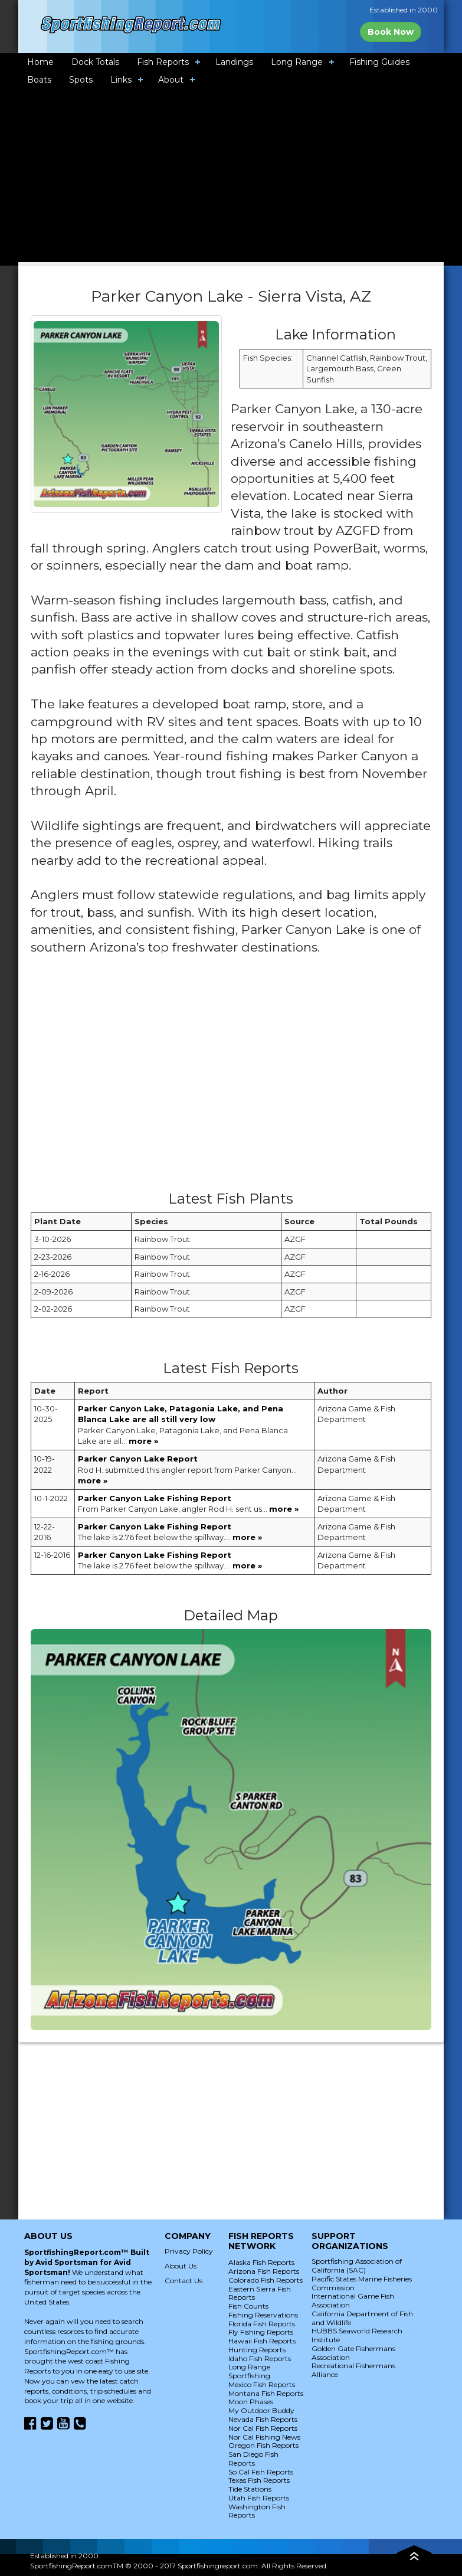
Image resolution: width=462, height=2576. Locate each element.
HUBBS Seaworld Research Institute (357, 2335)
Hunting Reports (257, 2349)
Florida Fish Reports (261, 2323)
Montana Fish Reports (265, 2393)
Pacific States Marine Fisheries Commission (362, 2283)
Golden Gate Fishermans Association (353, 2353)
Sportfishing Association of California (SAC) (357, 2265)
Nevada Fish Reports (262, 2419)
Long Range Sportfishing (249, 2371)
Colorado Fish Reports (265, 2280)
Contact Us (183, 2280)
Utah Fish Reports (258, 2497)
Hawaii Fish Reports (262, 2340)
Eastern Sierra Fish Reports (259, 2293)
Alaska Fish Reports (261, 2262)
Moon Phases (250, 2401)
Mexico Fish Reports (261, 2384)
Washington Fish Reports (257, 2511)
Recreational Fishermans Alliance (353, 2370)
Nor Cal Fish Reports (262, 2428)
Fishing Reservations (263, 2314)
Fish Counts (248, 2306)
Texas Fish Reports (259, 2480)
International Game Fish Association (353, 2300)
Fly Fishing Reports (260, 2331)
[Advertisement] (245, 1077)
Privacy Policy (189, 2251)
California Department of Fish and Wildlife (362, 2318)
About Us (180, 2265)
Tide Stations (249, 2489)
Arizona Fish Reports (263, 2271)
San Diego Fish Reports (253, 2458)
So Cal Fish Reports (260, 2471)
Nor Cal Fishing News (264, 2437)
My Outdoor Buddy (261, 2410)
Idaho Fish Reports (259, 2358)
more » (143, 1441)
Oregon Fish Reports (263, 2445)
